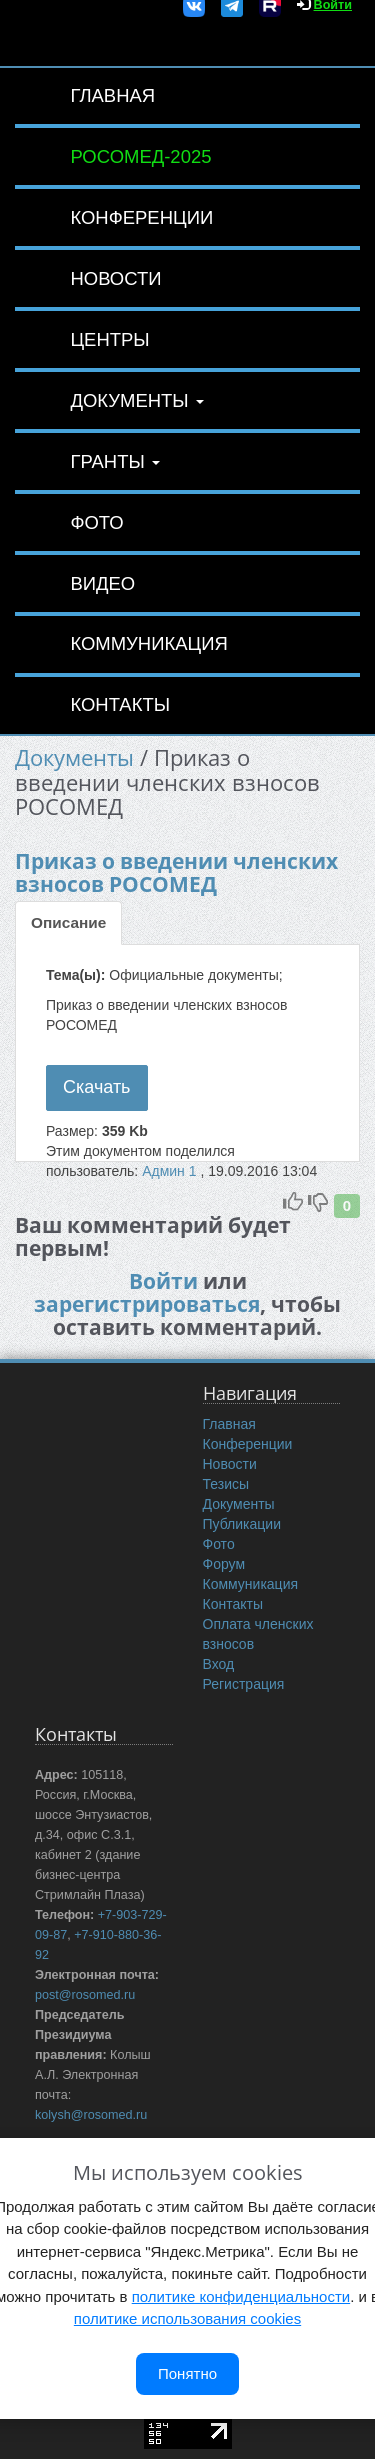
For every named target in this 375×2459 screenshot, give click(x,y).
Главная (112, 95)
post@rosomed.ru (85, 1995)
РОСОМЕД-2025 (140, 156)
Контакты (120, 704)
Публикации (242, 1524)
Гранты (115, 461)
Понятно (187, 2373)
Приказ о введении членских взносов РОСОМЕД (176, 872)
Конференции (141, 217)
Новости (115, 278)
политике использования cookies (187, 2318)
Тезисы (226, 1484)
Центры (109, 339)
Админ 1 (171, 1171)
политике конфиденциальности (241, 2296)
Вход (219, 1664)
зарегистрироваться (147, 1304)
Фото (96, 522)
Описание (68, 922)
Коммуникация (148, 643)
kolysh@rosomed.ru (91, 2115)
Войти (163, 1281)
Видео (102, 583)
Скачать (97, 1087)
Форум (224, 1564)
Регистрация (244, 1684)
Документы (136, 400)
